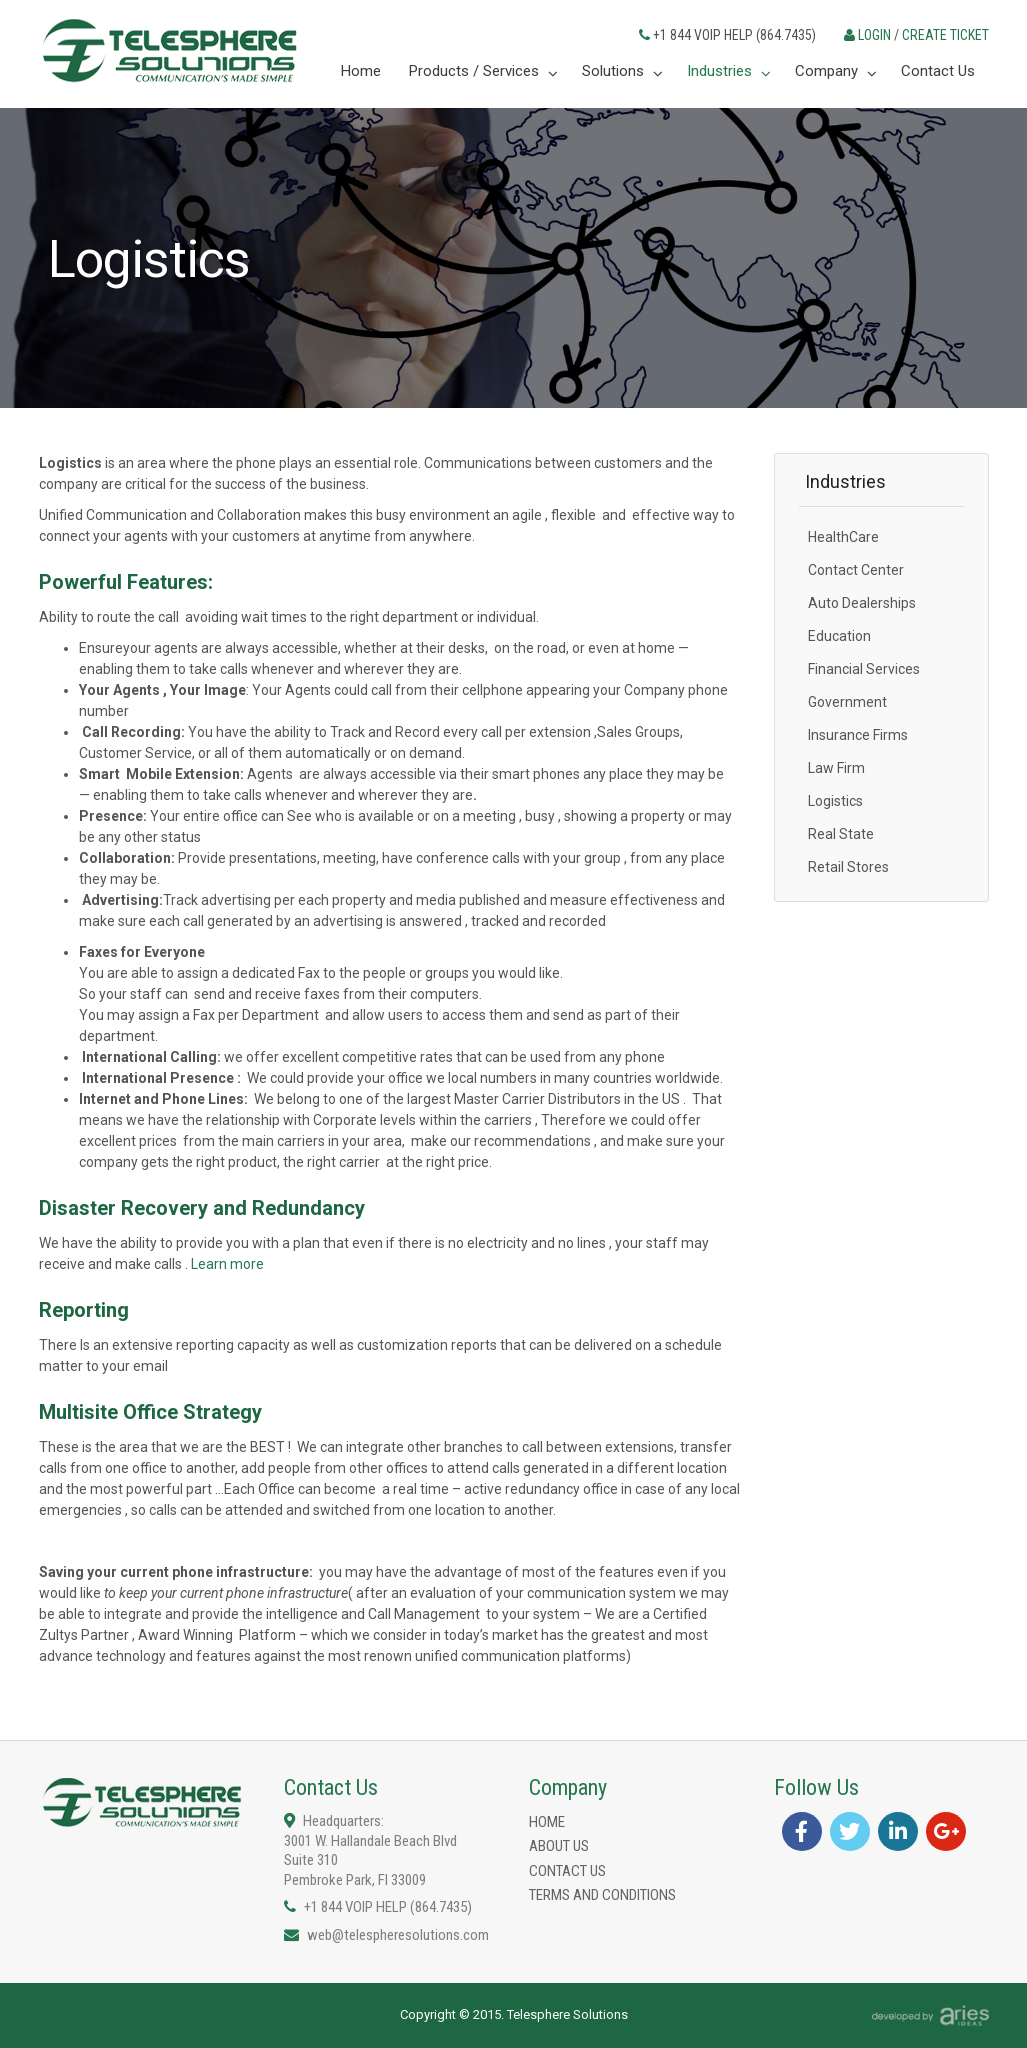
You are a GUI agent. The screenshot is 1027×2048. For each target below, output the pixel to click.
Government (847, 702)
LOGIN (874, 35)
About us (559, 1846)
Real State (841, 834)
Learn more (227, 1264)
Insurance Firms (858, 735)
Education (839, 636)
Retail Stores (848, 867)
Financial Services (864, 669)
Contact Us (567, 1871)
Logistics (835, 801)
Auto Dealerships (862, 603)
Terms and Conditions (602, 1895)
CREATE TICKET (945, 35)
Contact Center (856, 570)
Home (547, 1822)
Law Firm (836, 768)
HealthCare (843, 537)
